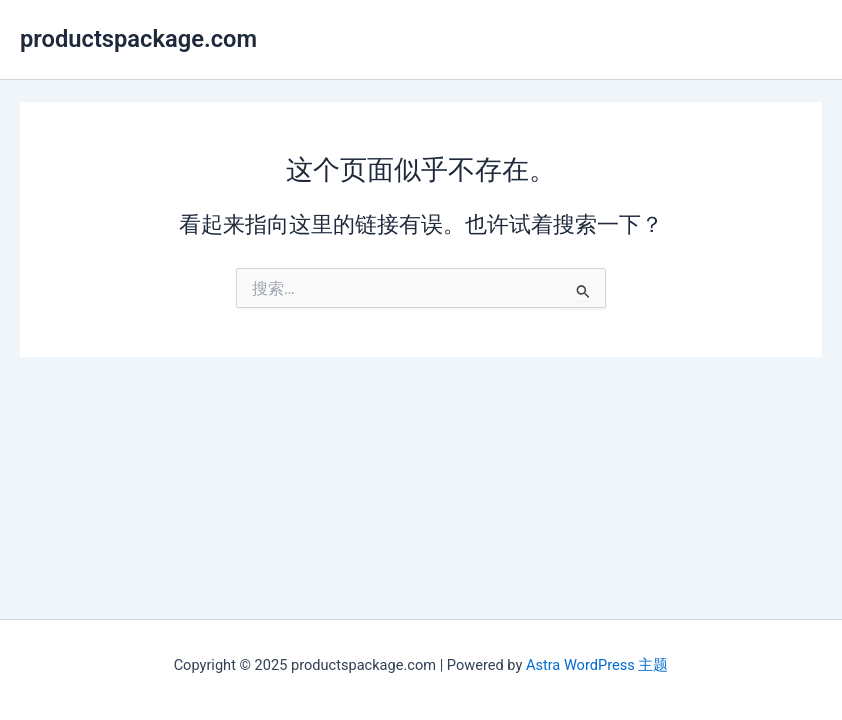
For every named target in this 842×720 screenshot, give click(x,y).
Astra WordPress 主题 (597, 665)
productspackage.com (138, 39)
